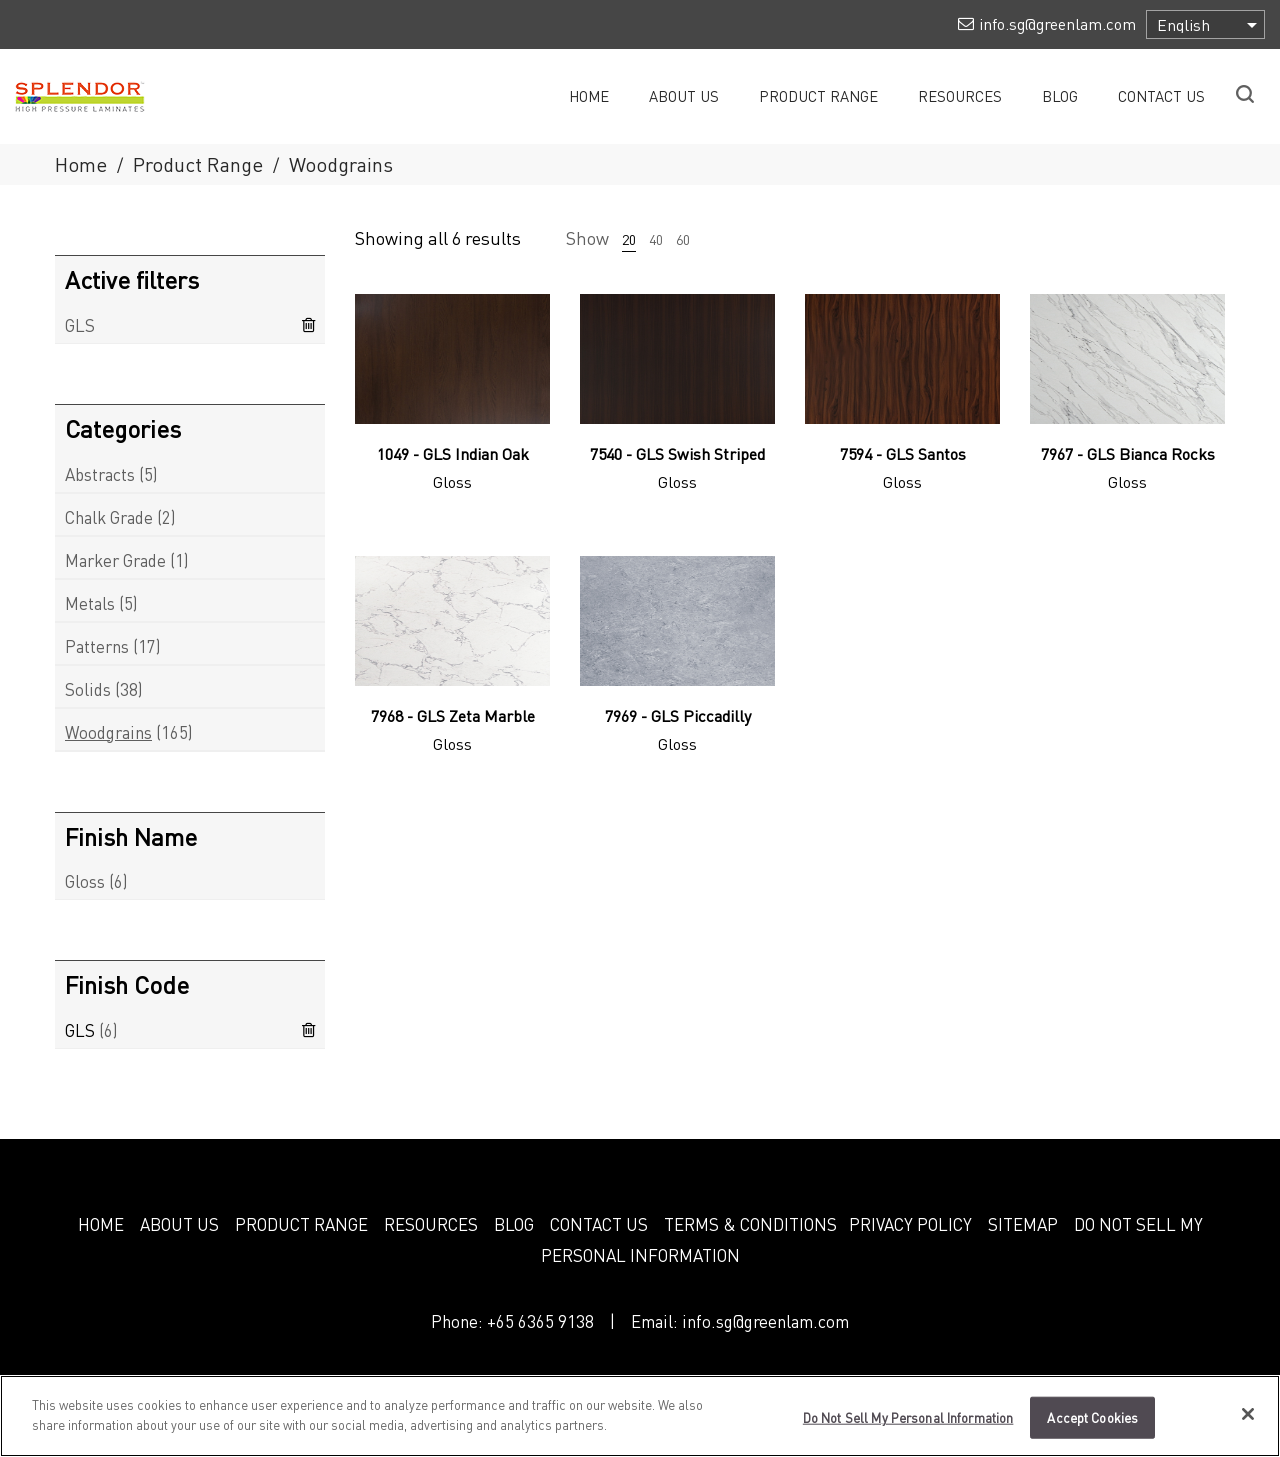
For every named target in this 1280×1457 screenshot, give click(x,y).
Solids (88, 689)
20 (629, 239)
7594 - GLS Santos (903, 453)
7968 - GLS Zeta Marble (453, 715)
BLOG (514, 1224)
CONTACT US (599, 1224)
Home (81, 164)
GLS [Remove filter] (80, 325)
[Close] (1248, 1424)
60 (683, 239)
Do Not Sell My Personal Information (908, 1427)
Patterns (97, 646)
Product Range (198, 164)
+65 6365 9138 (540, 1321)
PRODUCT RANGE (301, 1224)
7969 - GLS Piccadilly (678, 715)
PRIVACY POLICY (910, 1224)
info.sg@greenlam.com (765, 1321)
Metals (90, 603)
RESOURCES (431, 1224)
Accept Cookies (1092, 1427)
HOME (101, 1224)
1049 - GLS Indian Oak (453, 453)
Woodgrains (108, 732)
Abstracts (100, 474)
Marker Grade (115, 560)
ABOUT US (179, 1224)
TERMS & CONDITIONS (750, 1224)
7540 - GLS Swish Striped (677, 453)
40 (656, 239)
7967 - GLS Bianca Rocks (1128, 453)
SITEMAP (1023, 1224)
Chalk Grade (109, 517)
